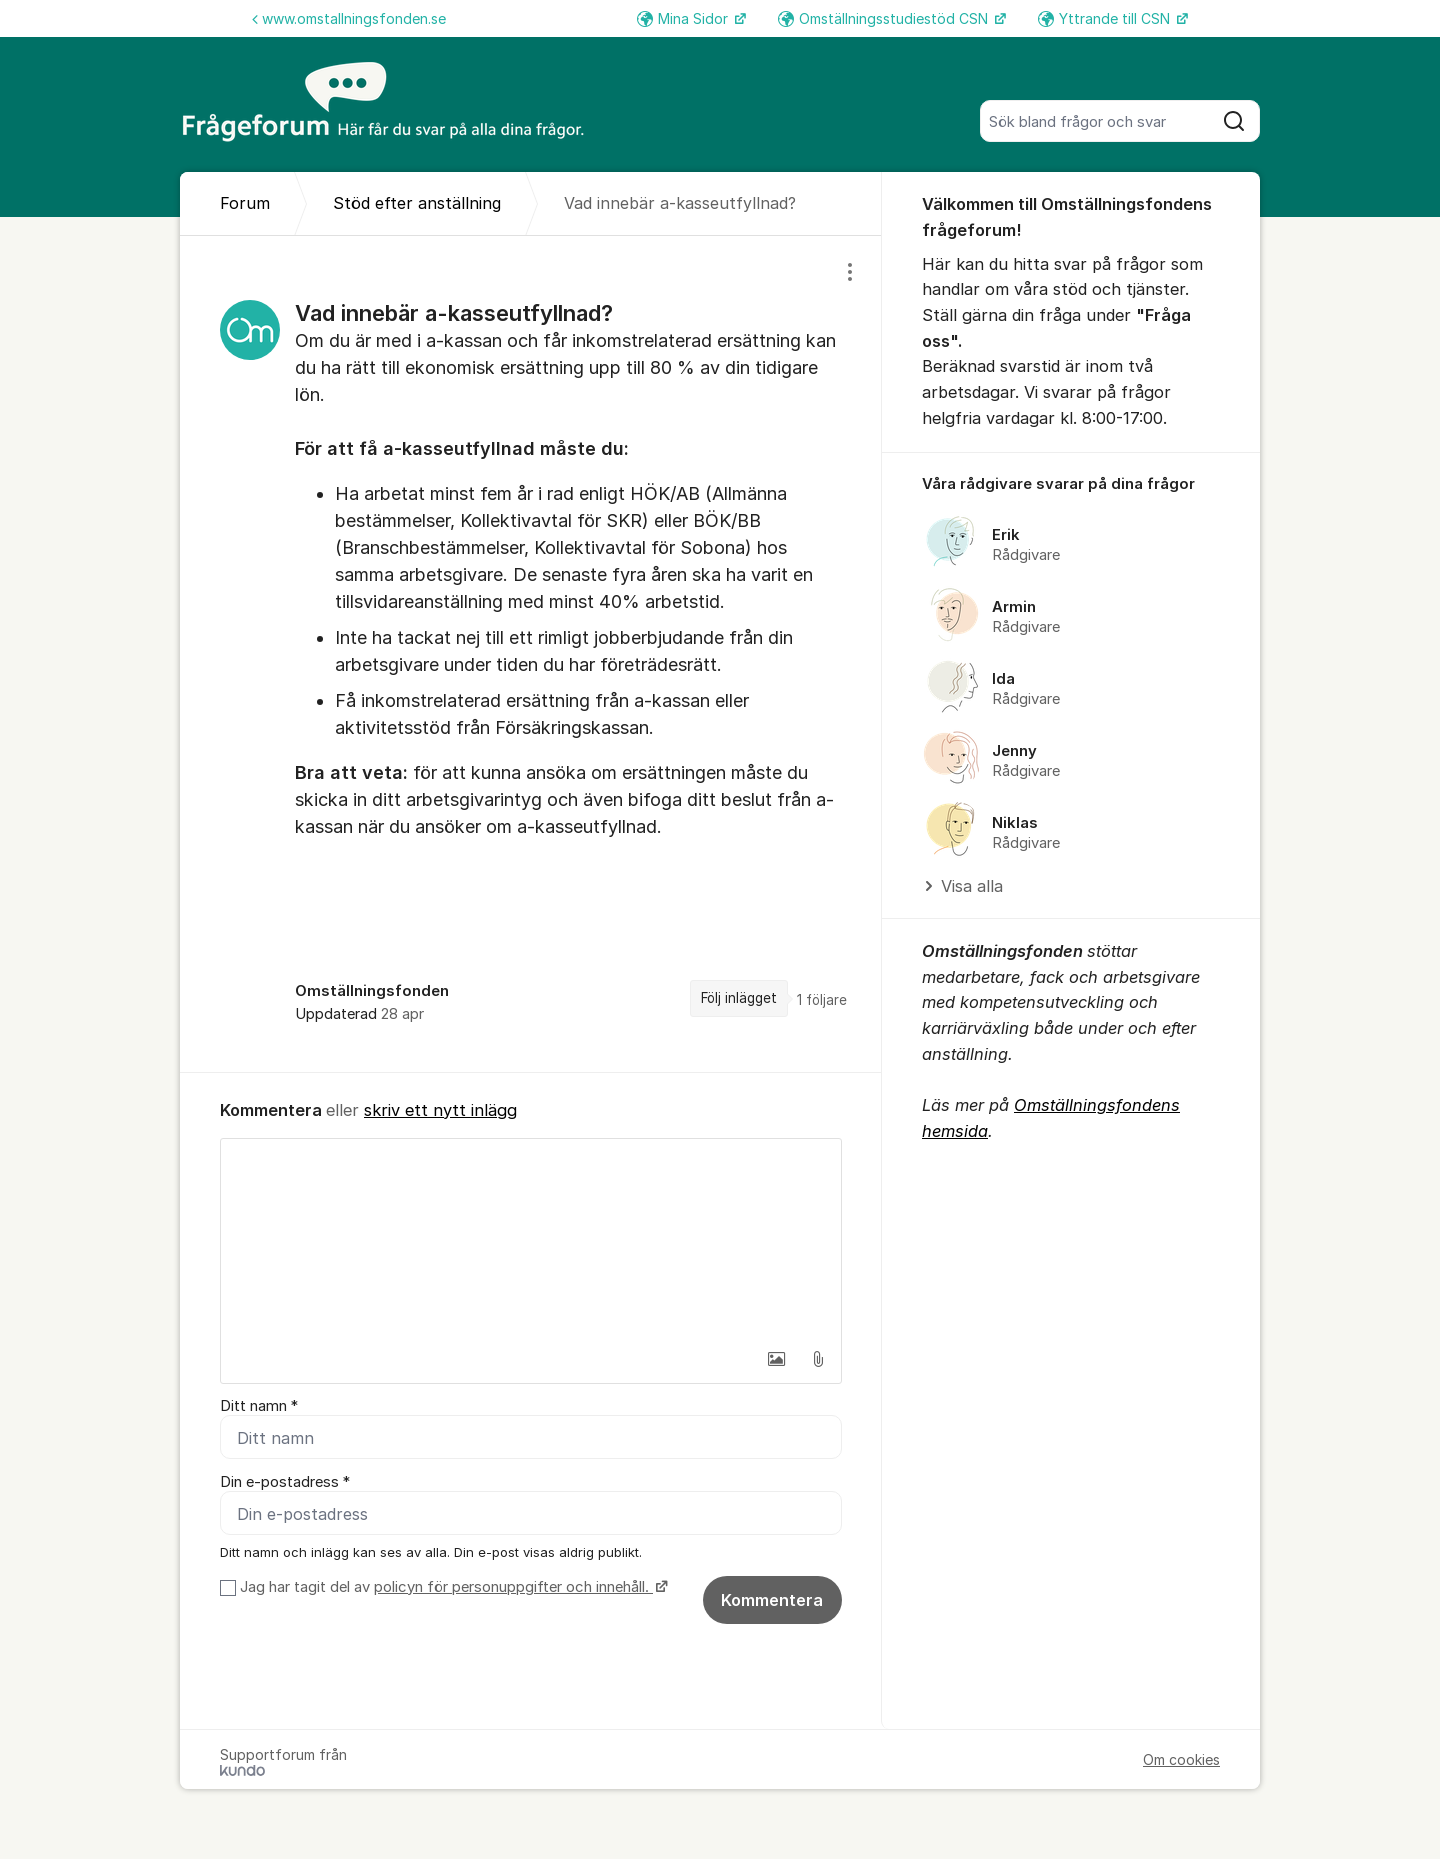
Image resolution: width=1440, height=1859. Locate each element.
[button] (776, 1359)
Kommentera (772, 1600)
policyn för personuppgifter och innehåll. (513, 1587)
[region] (531, 653)
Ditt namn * (259, 1406)
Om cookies (1181, 1759)
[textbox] (531, 1239)
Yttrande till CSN (1106, 18)
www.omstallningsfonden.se (349, 18)
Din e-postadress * (285, 1482)
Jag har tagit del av (451, 1587)
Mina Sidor (684, 18)
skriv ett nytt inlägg (440, 1110)
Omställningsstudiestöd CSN (885, 18)
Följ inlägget (739, 998)
